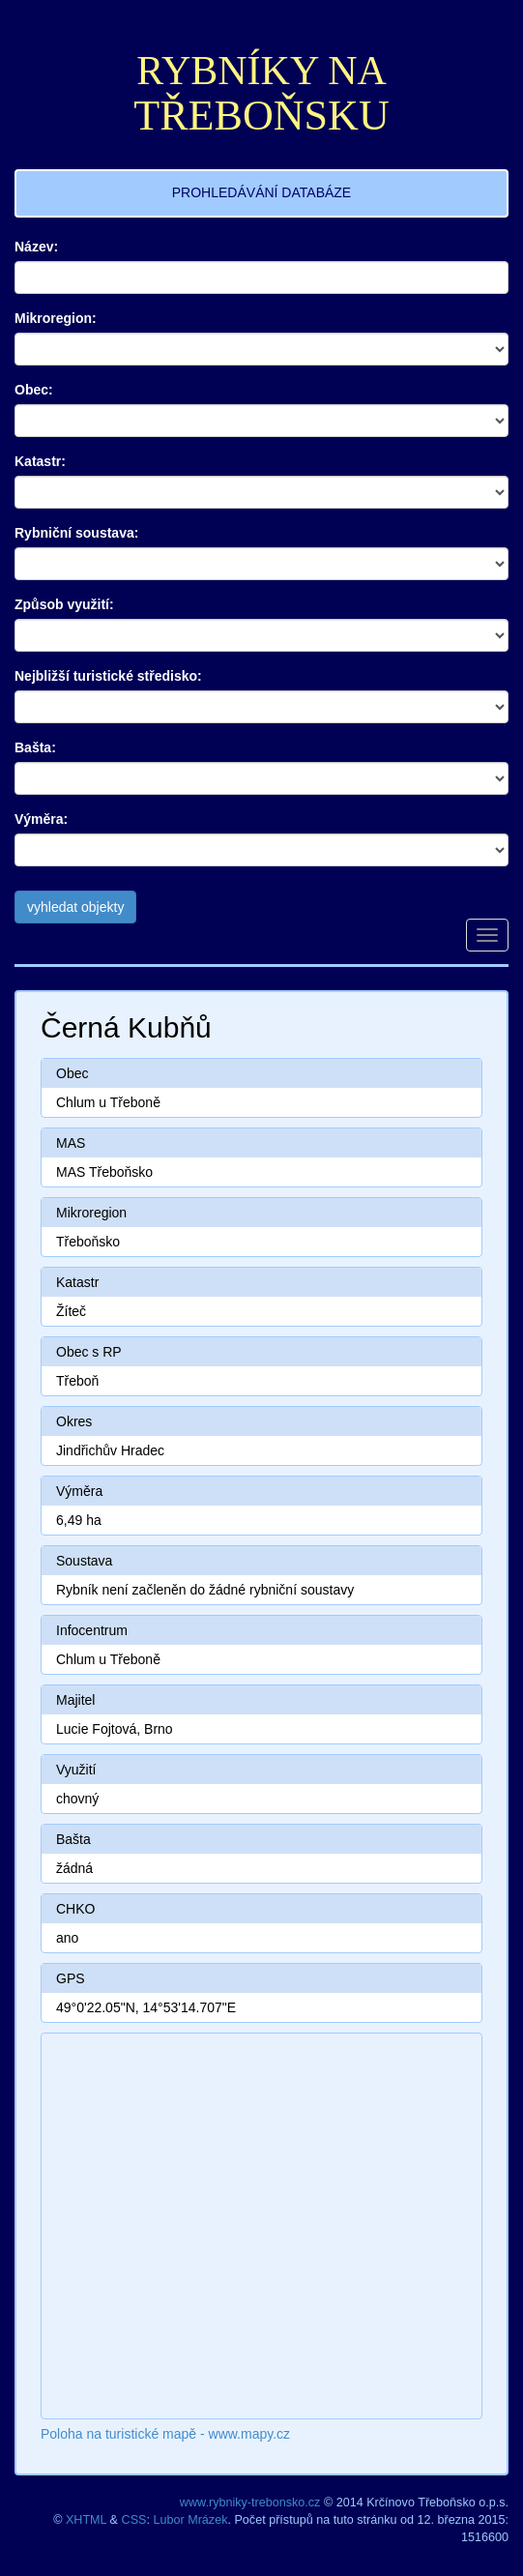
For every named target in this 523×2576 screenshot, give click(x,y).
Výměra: (41, 819)
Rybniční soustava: (76, 533)
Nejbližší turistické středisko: (108, 676)
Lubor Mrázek (190, 2520)
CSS (134, 2520)
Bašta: (35, 747)
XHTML (86, 2520)
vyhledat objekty (75, 907)
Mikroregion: (56, 318)
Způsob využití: (64, 604)
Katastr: (40, 461)
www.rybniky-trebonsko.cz (250, 2502)
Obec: (34, 389)
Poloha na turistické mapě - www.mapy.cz (165, 2434)
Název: (36, 246)
